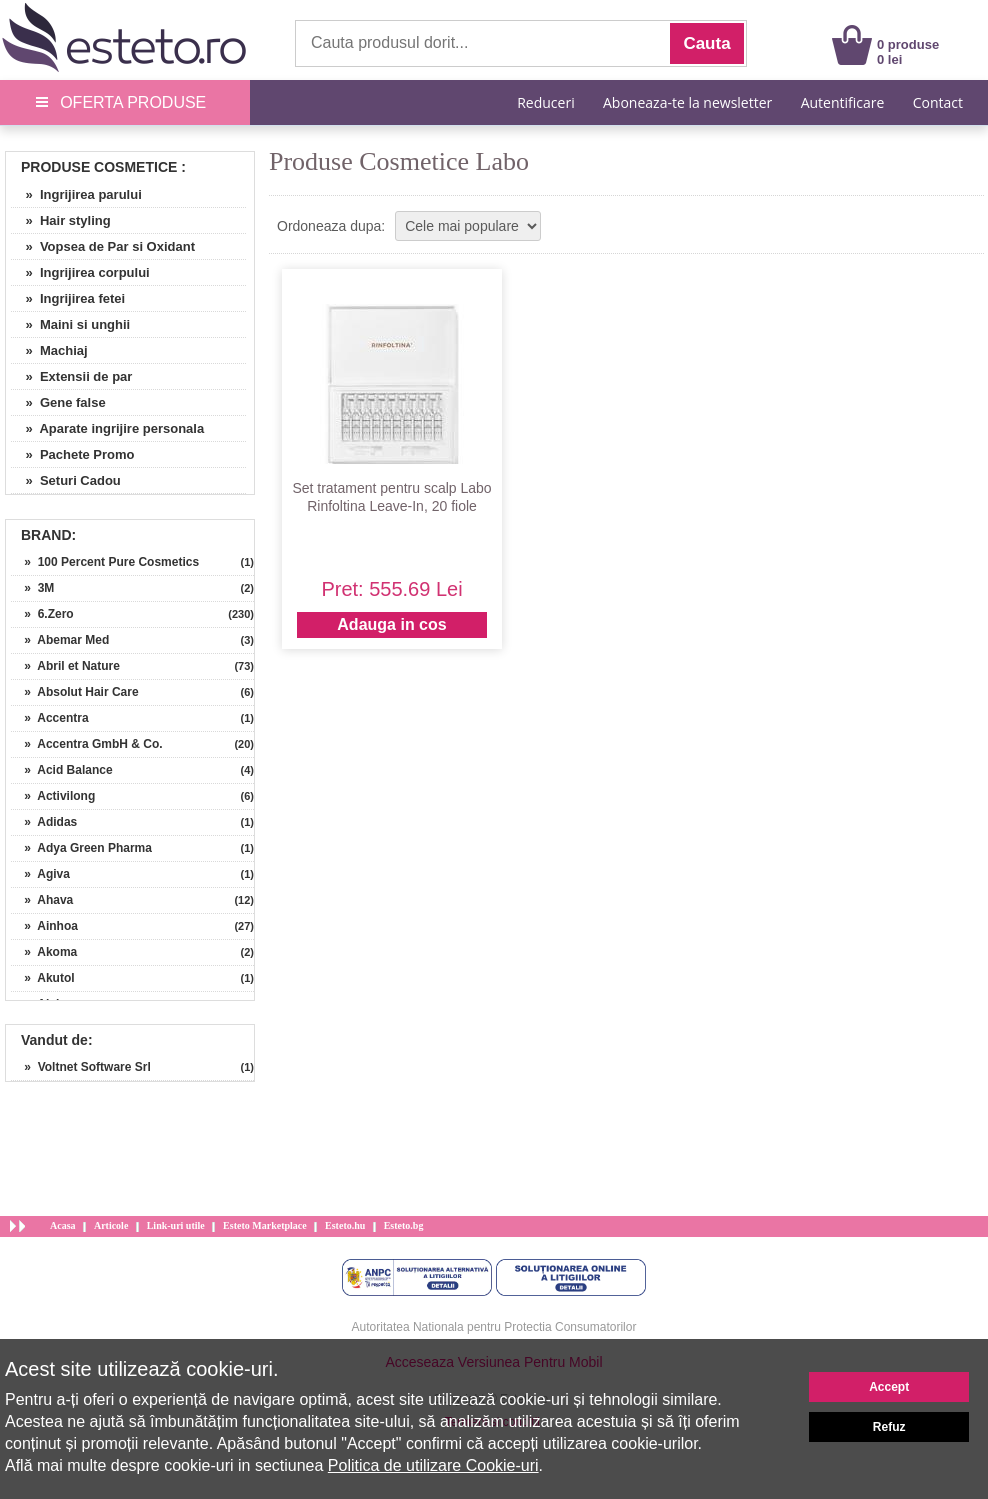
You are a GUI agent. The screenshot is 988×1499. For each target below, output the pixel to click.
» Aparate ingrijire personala (107, 428)
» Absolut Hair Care (75, 692)
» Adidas (44, 822)
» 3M (32, 588)
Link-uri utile (176, 1225)
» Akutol (43, 978)
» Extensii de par (71, 376)
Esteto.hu (345, 1225)
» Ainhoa (44, 926)
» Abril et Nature (65, 666)
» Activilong (53, 796)
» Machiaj (49, 350)
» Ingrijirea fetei (68, 298)
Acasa (63, 1225)
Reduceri (545, 102)
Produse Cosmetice (99, 167)
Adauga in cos (391, 624)
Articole (111, 1225)
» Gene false (58, 402)
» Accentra (50, 718)
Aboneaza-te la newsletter (687, 102)
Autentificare (843, 102)
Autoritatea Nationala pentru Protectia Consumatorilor (494, 1327)
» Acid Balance (62, 770)
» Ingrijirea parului (76, 194)
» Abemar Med (60, 640)
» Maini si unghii (70, 324)
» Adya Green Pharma (81, 848)
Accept (889, 1387)
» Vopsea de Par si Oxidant (103, 246)
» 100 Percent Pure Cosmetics (105, 562)
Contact (938, 102)
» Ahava (42, 900)
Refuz (889, 1427)
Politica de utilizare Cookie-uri (433, 1465)
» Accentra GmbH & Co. (87, 744)
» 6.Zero (42, 614)
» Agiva (40, 874)
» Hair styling (61, 220)
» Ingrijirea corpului (80, 272)
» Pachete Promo (73, 454)
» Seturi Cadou (66, 480)
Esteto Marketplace (265, 1225)
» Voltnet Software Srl (81, 1067)
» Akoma (44, 952)
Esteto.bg (404, 1225)
